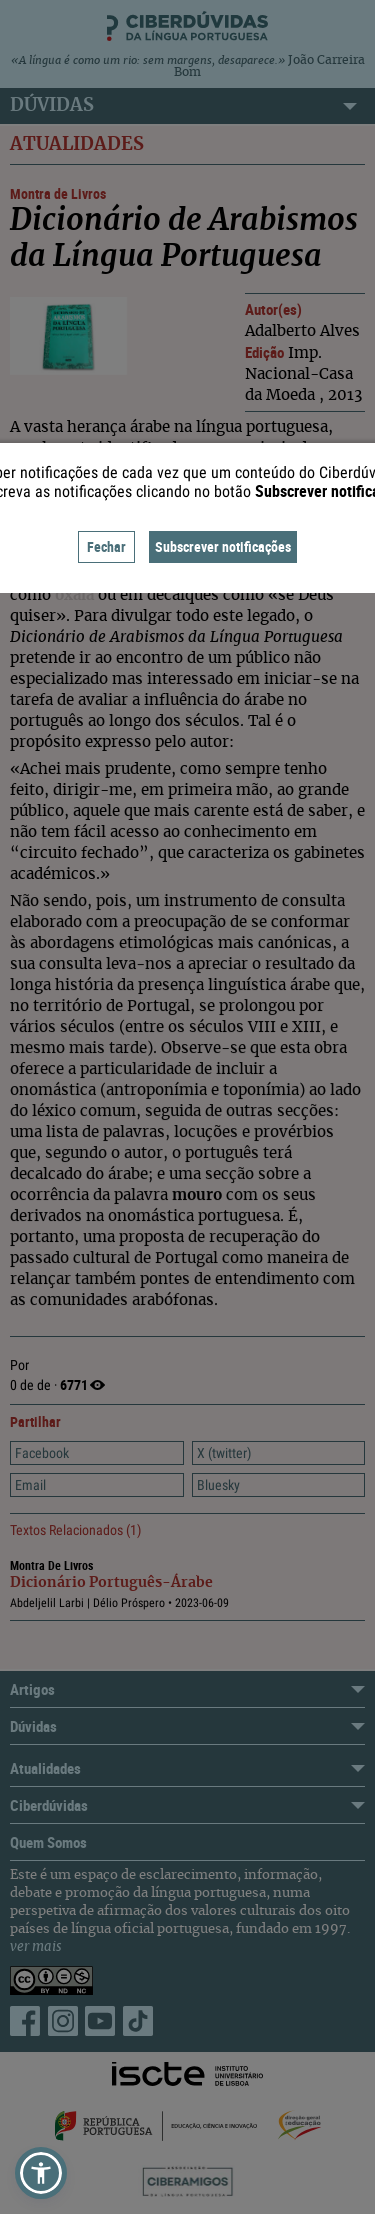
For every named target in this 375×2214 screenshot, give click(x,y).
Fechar (106, 546)
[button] (41, 2173)
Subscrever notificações (223, 546)
